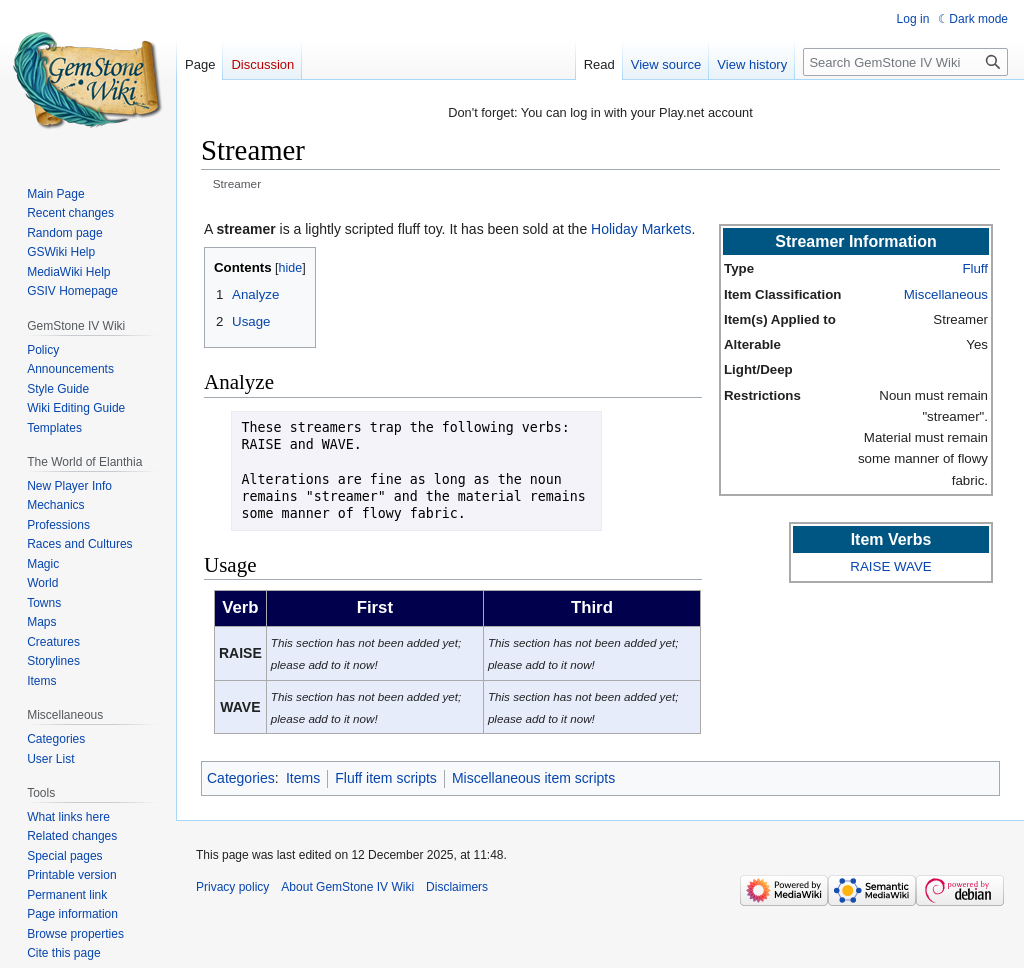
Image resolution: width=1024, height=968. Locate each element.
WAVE (913, 566)
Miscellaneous (946, 294)
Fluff (975, 268)
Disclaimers (457, 887)
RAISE (870, 566)
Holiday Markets (641, 229)
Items (303, 778)
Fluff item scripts (386, 778)
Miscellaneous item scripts (533, 778)
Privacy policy (232, 887)
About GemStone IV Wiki (347, 887)
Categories (241, 778)
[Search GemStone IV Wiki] (905, 62)
